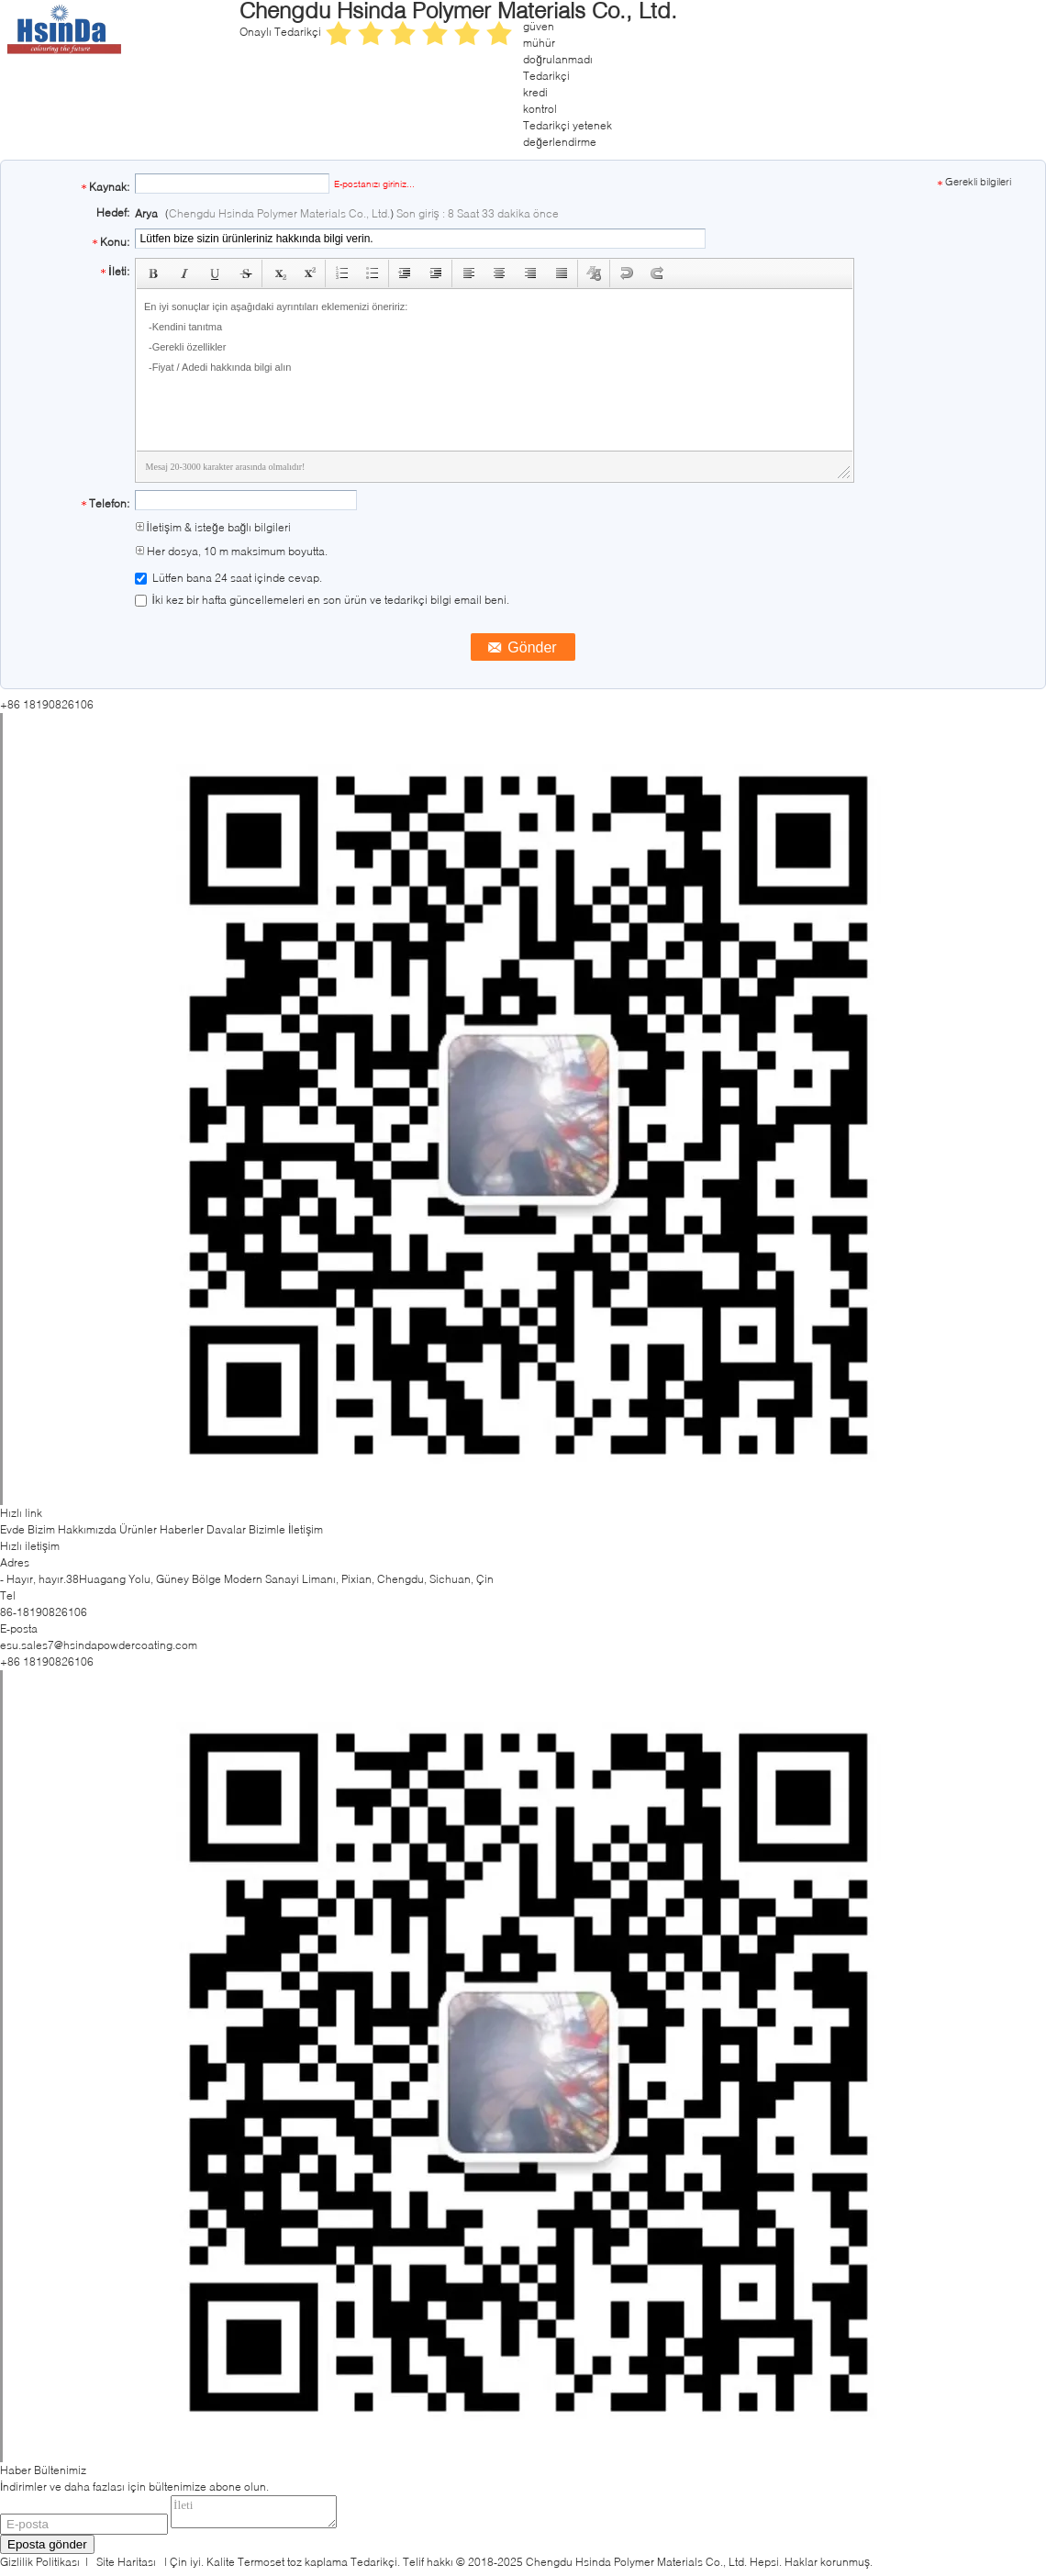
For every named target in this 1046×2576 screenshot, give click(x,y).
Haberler (182, 1529)
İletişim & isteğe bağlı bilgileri (213, 527)
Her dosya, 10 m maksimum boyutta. (231, 551)
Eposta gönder (47, 2550)
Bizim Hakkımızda (72, 1529)
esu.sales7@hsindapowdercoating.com (98, 1645)
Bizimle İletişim (286, 1529)
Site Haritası (126, 2567)
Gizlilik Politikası (40, 2567)
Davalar (226, 1529)
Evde (12, 1529)
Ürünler (138, 1529)
